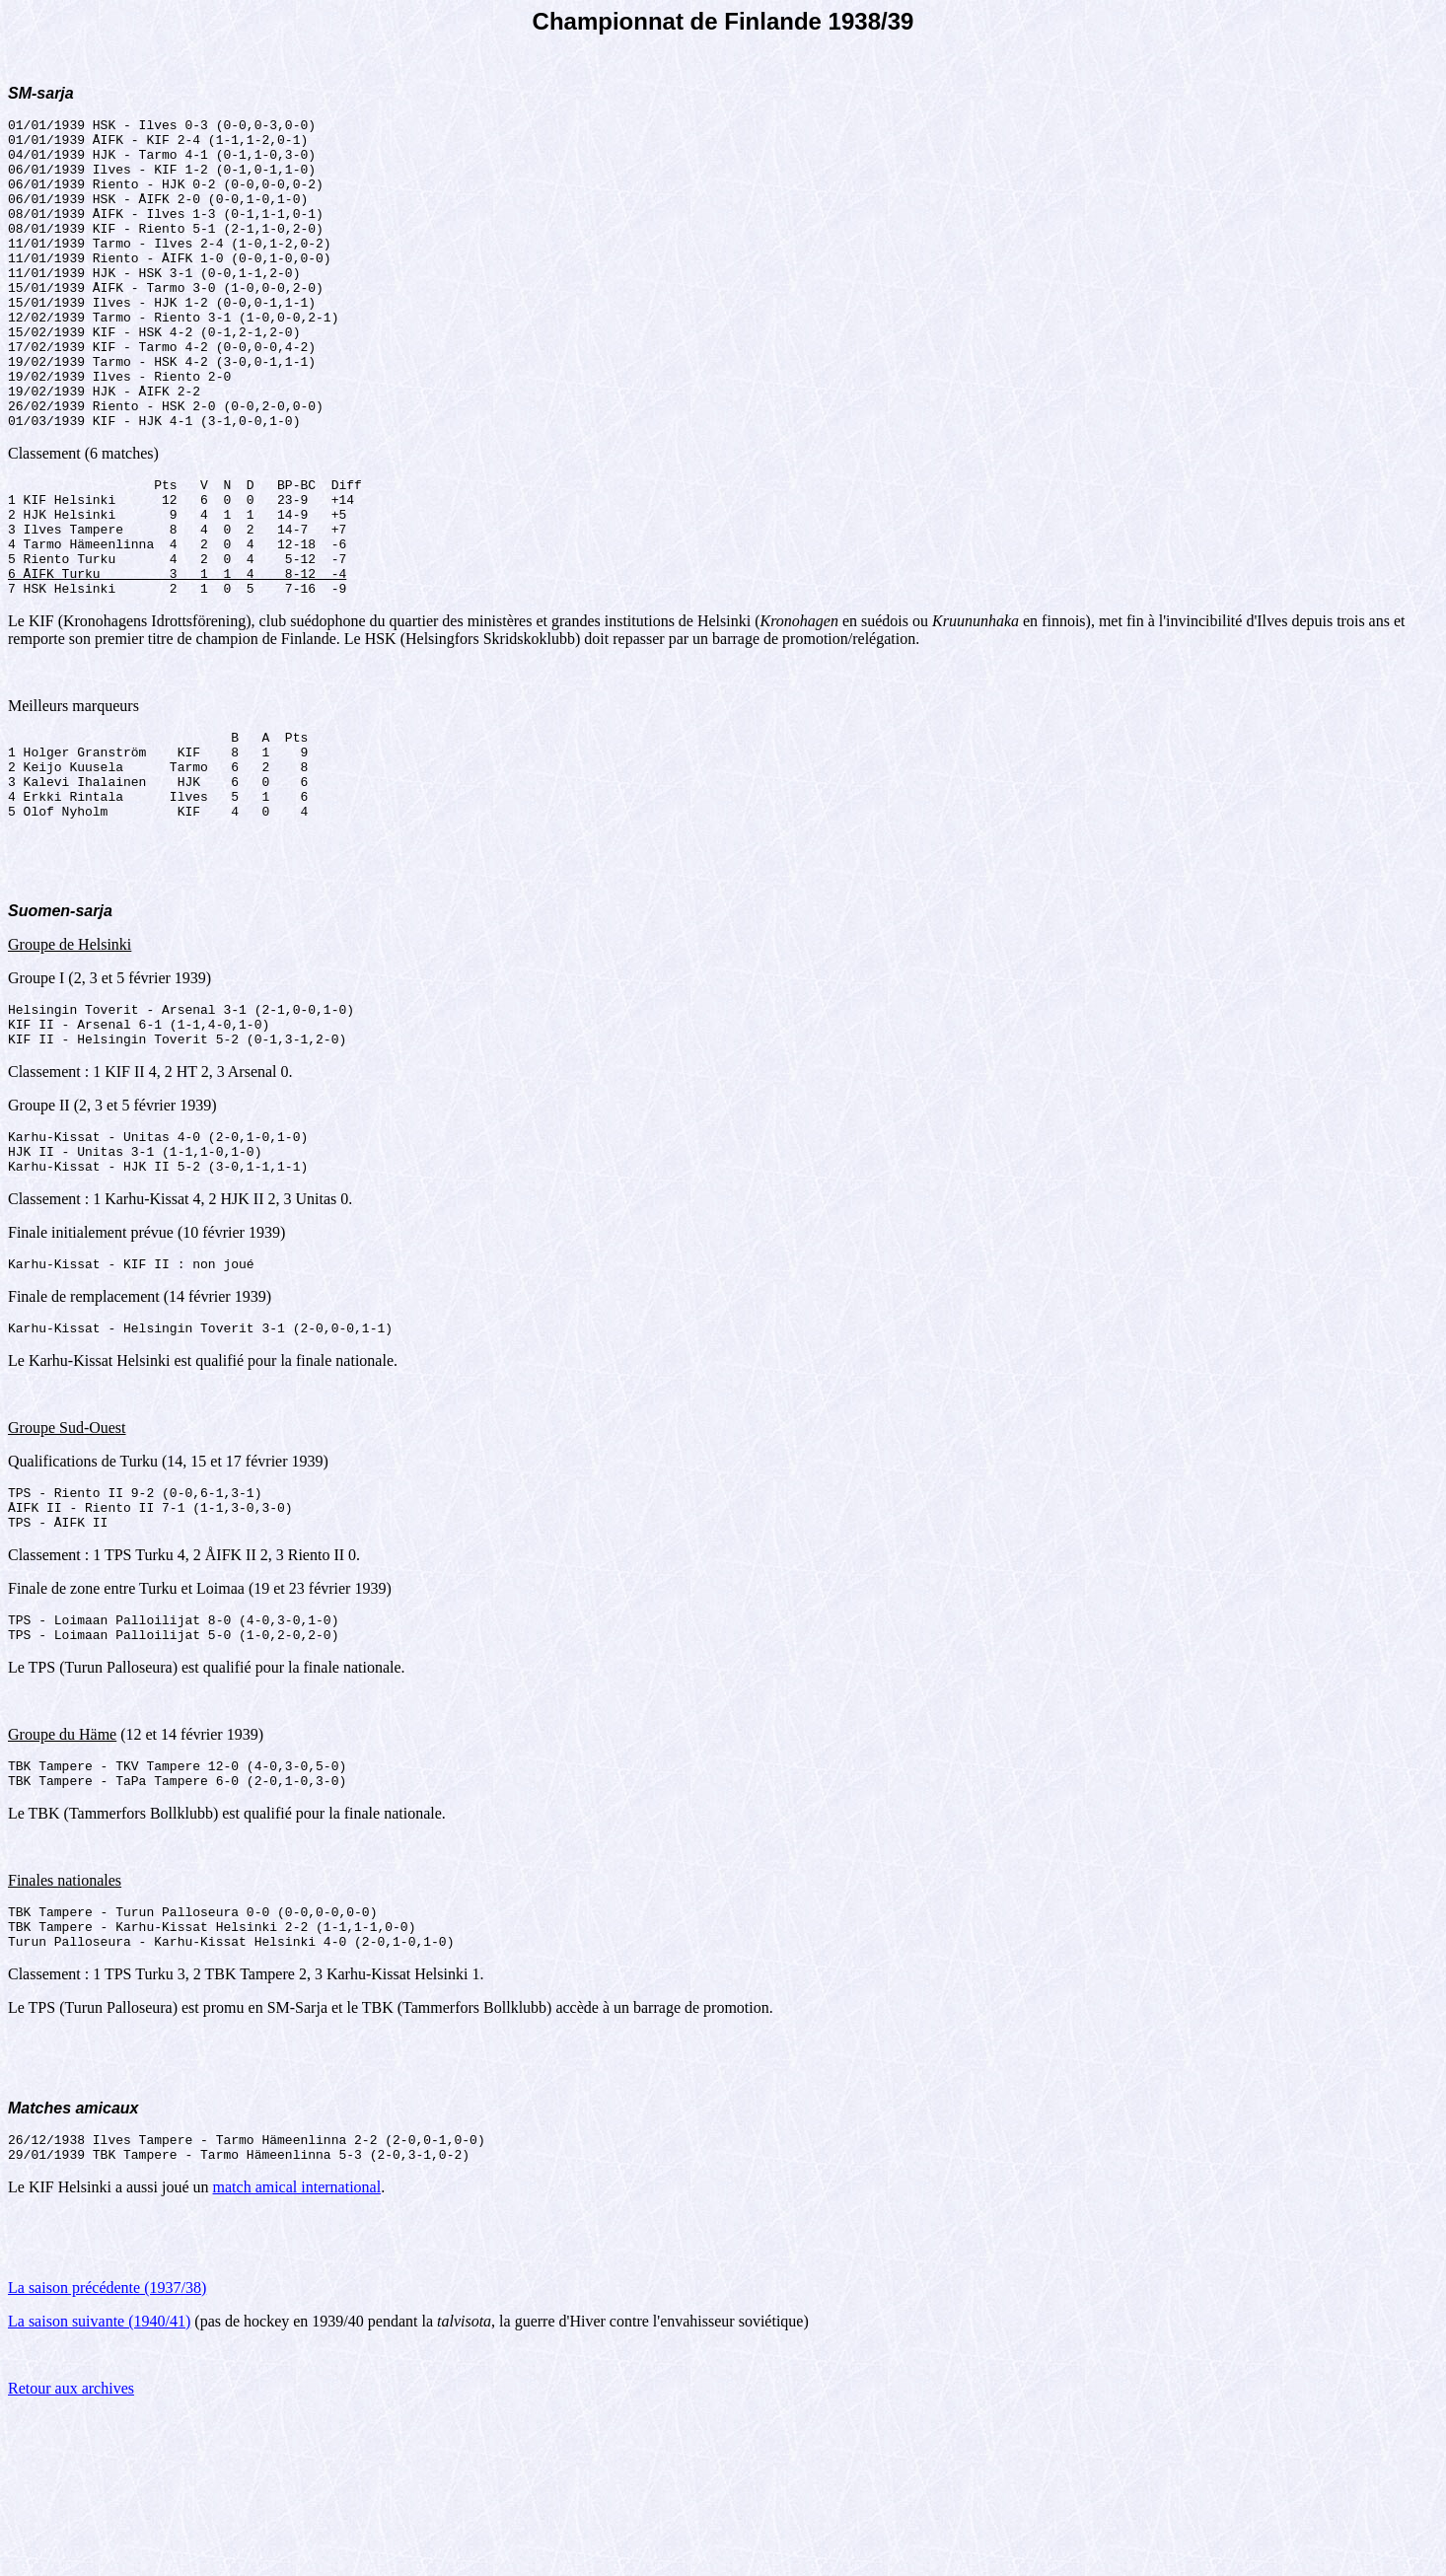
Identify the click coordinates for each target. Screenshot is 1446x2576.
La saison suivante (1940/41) (99, 2483)
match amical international (297, 2349)
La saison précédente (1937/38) (107, 2450)
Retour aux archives (71, 2550)
